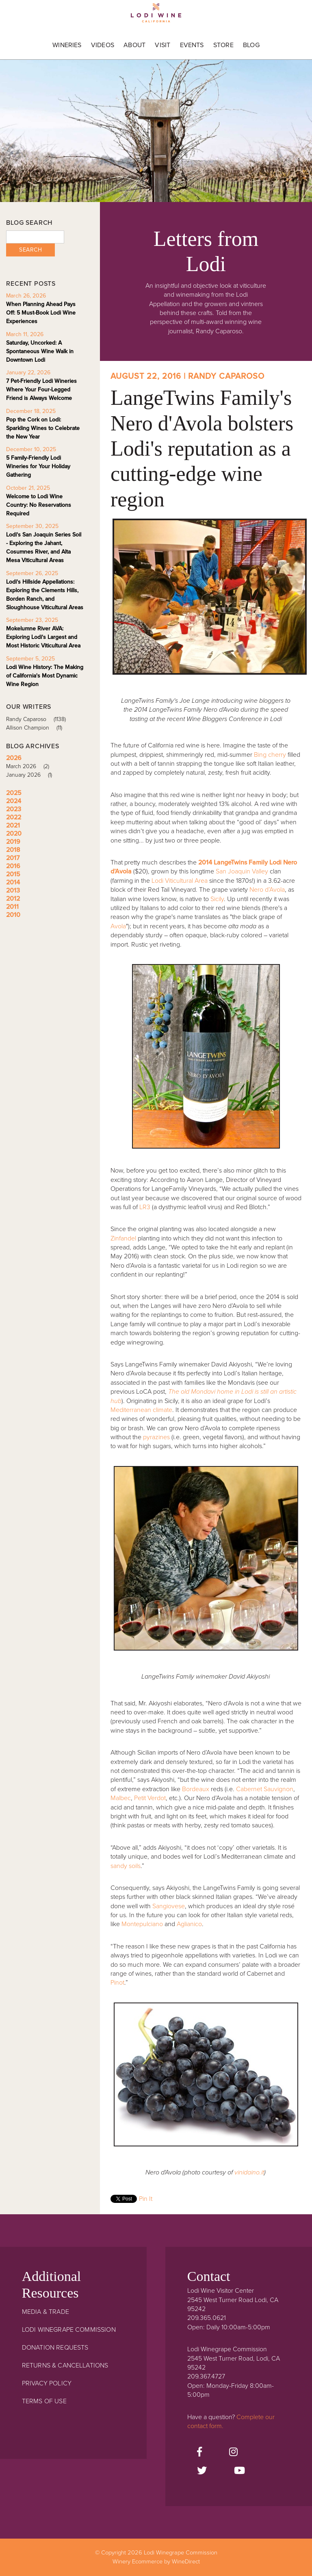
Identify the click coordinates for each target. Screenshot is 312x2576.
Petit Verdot (150, 1798)
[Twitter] (202, 2471)
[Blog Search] (35, 236)
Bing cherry (270, 755)
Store (223, 45)
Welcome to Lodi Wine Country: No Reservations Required (38, 505)
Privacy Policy (47, 2383)
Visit (162, 45)
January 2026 (32, 774)
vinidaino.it (249, 2172)
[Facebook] (199, 2452)
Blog (251, 45)
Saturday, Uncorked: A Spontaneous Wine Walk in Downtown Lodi (40, 351)
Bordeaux (195, 1789)
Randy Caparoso (39, 719)
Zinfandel (123, 1238)
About (134, 45)
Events (192, 45)
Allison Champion (37, 727)
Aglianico (189, 1924)
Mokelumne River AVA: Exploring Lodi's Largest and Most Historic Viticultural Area (43, 637)
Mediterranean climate (141, 1410)
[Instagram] (233, 2452)
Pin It (145, 2199)
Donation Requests (55, 2348)
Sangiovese (168, 1906)
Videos (102, 45)
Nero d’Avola (267, 890)
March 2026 (30, 766)
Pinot (117, 1983)
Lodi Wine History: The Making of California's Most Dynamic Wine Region (44, 676)
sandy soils (125, 1866)
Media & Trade (45, 2312)
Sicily (217, 899)
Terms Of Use (44, 2401)
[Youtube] (239, 2471)
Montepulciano (142, 1924)
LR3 (144, 1207)
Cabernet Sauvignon (264, 1789)
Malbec (120, 1798)
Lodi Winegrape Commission (156, 15)
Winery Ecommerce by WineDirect (156, 2561)
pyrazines (156, 1437)
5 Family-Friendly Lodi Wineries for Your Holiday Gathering (38, 466)
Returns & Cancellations (65, 2365)
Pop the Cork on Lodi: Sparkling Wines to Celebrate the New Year (43, 428)
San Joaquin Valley (242, 871)
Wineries (66, 45)
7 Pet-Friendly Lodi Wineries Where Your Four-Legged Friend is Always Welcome (41, 390)
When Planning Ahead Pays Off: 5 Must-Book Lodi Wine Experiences (41, 313)
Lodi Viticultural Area (180, 881)
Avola (118, 926)
